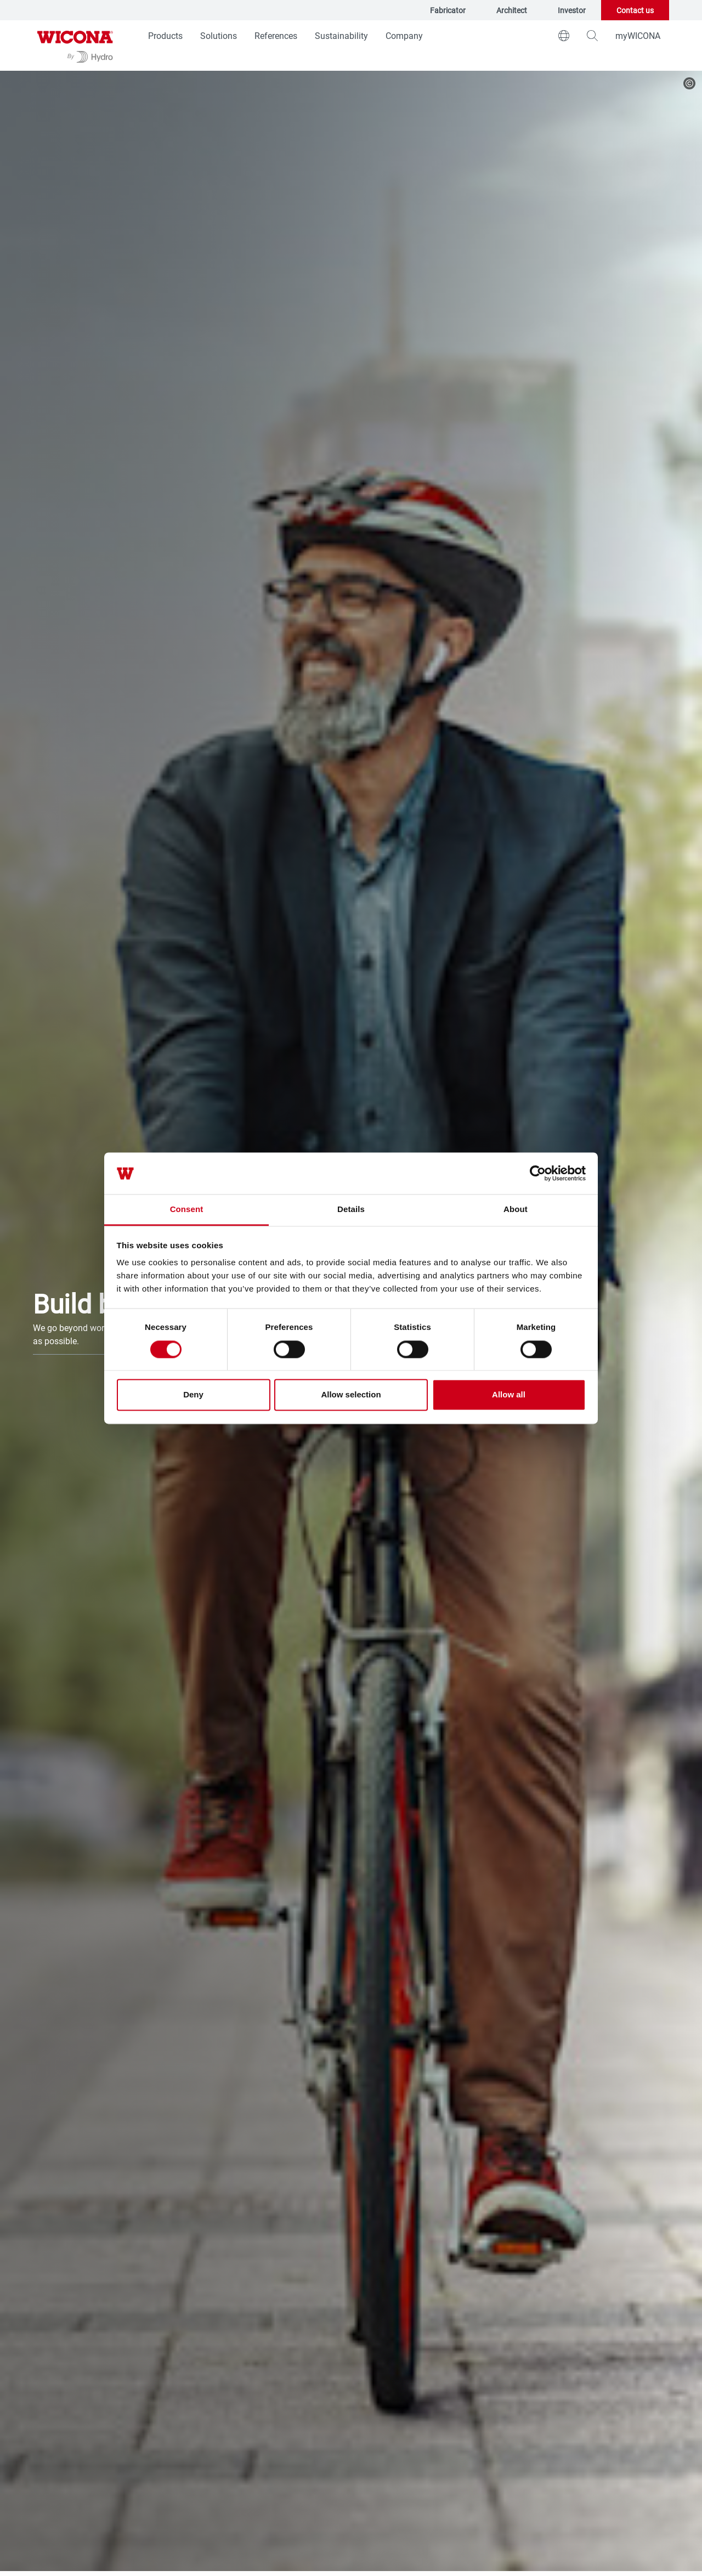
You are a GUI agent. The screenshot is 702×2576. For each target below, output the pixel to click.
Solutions (218, 35)
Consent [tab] (186, 1209)
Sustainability (341, 35)
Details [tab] (351, 1209)
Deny (193, 1395)
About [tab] (515, 1209)
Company (404, 35)
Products (165, 35)
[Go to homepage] (75, 45)
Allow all (508, 1395)
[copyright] (689, 83)
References (275, 35)
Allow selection (351, 1395)
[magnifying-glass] (592, 35)
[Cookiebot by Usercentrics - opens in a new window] (538, 1173)
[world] (564, 35)
